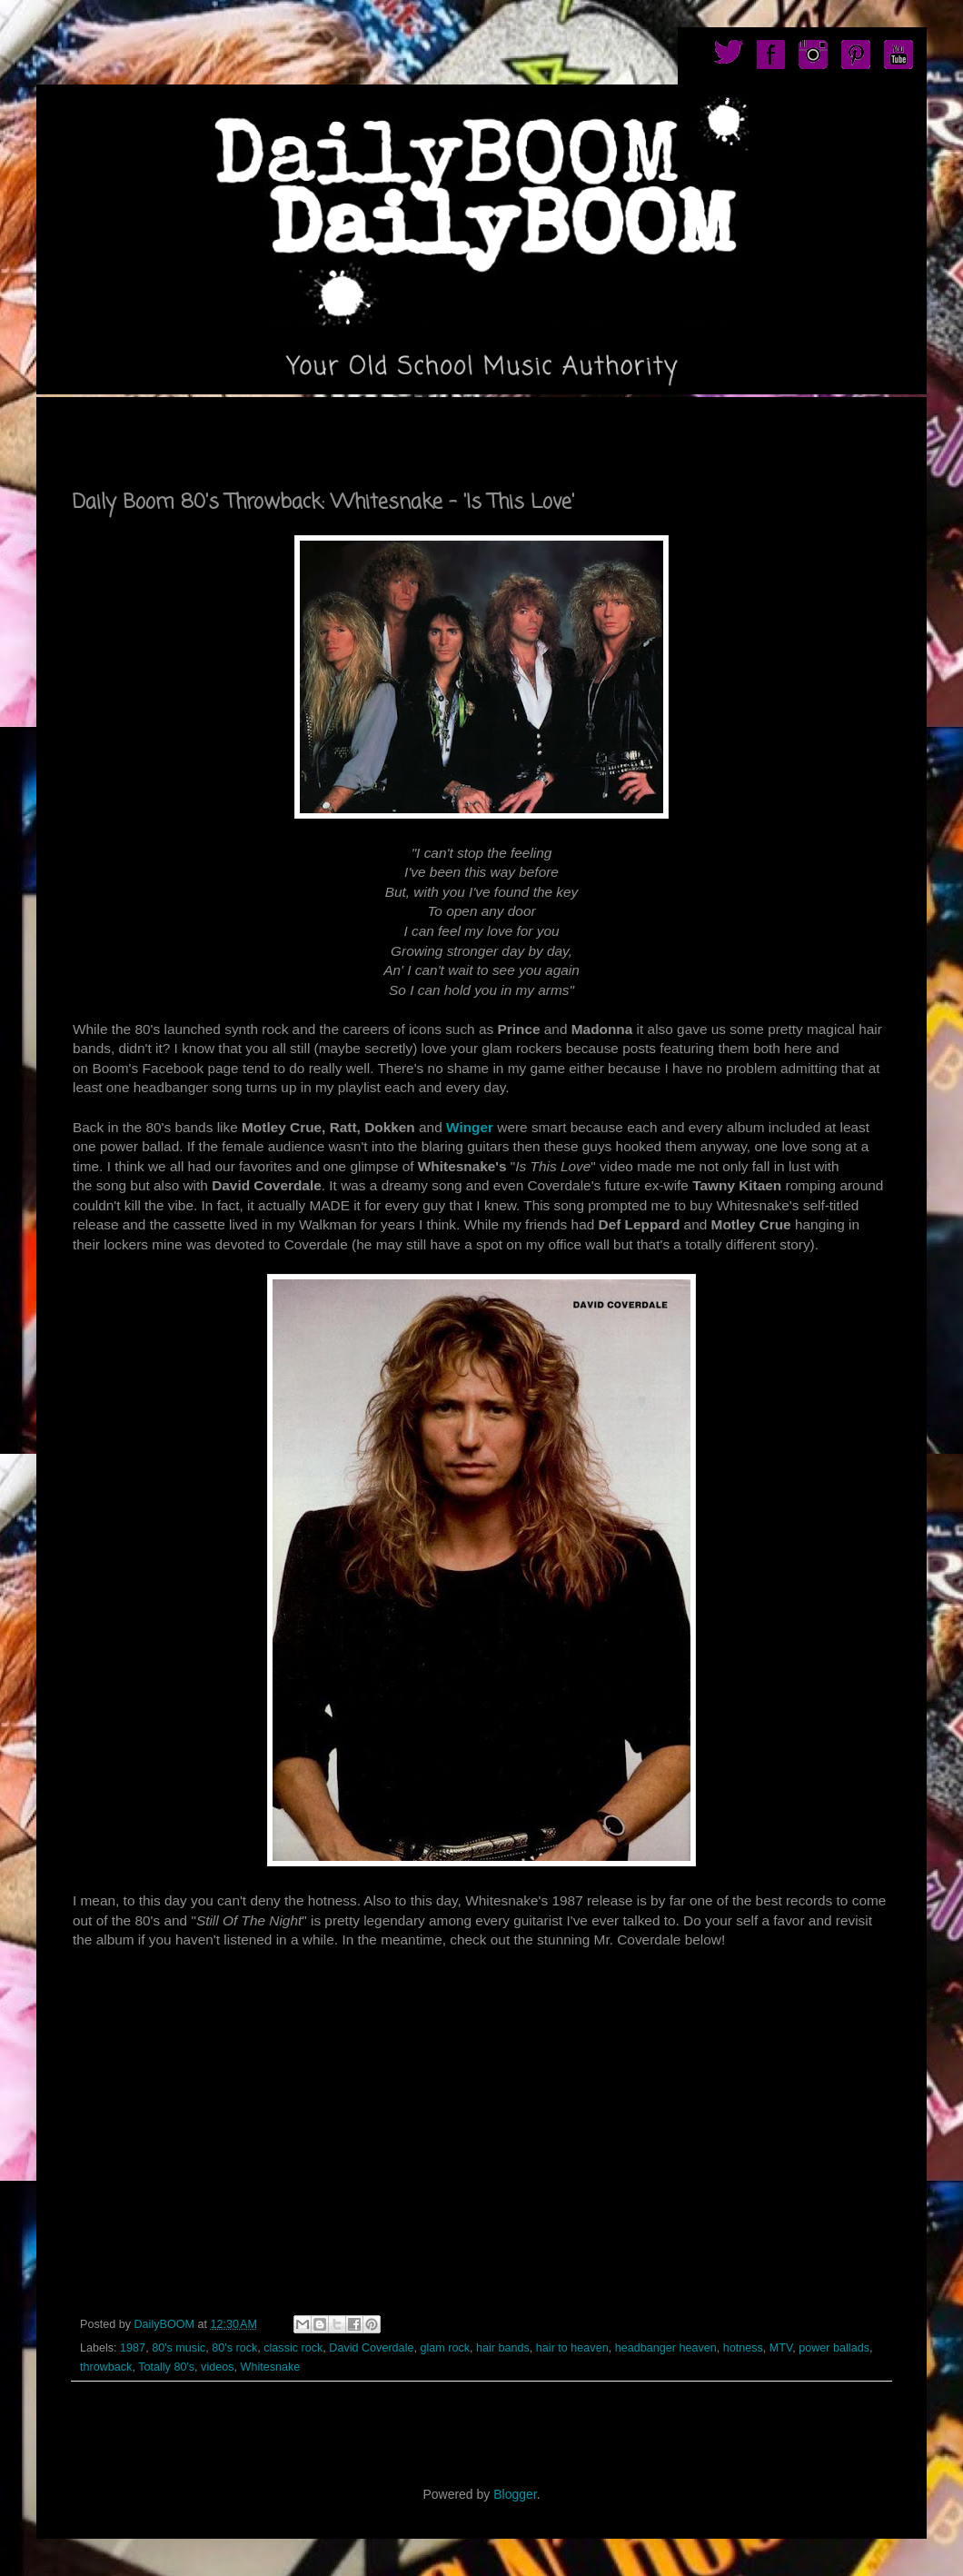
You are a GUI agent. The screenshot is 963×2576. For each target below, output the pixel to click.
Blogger (514, 2494)
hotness (743, 2348)
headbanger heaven (666, 2348)
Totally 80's (166, 2367)
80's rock (234, 2348)
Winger (469, 1127)
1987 (132, 2348)
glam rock (445, 2348)
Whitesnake (271, 2367)
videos (217, 2367)
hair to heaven (572, 2348)
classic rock (293, 2348)
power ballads (834, 2348)
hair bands (503, 2348)
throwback (106, 2367)
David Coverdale (371, 2348)
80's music (178, 2348)
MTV (780, 2348)
